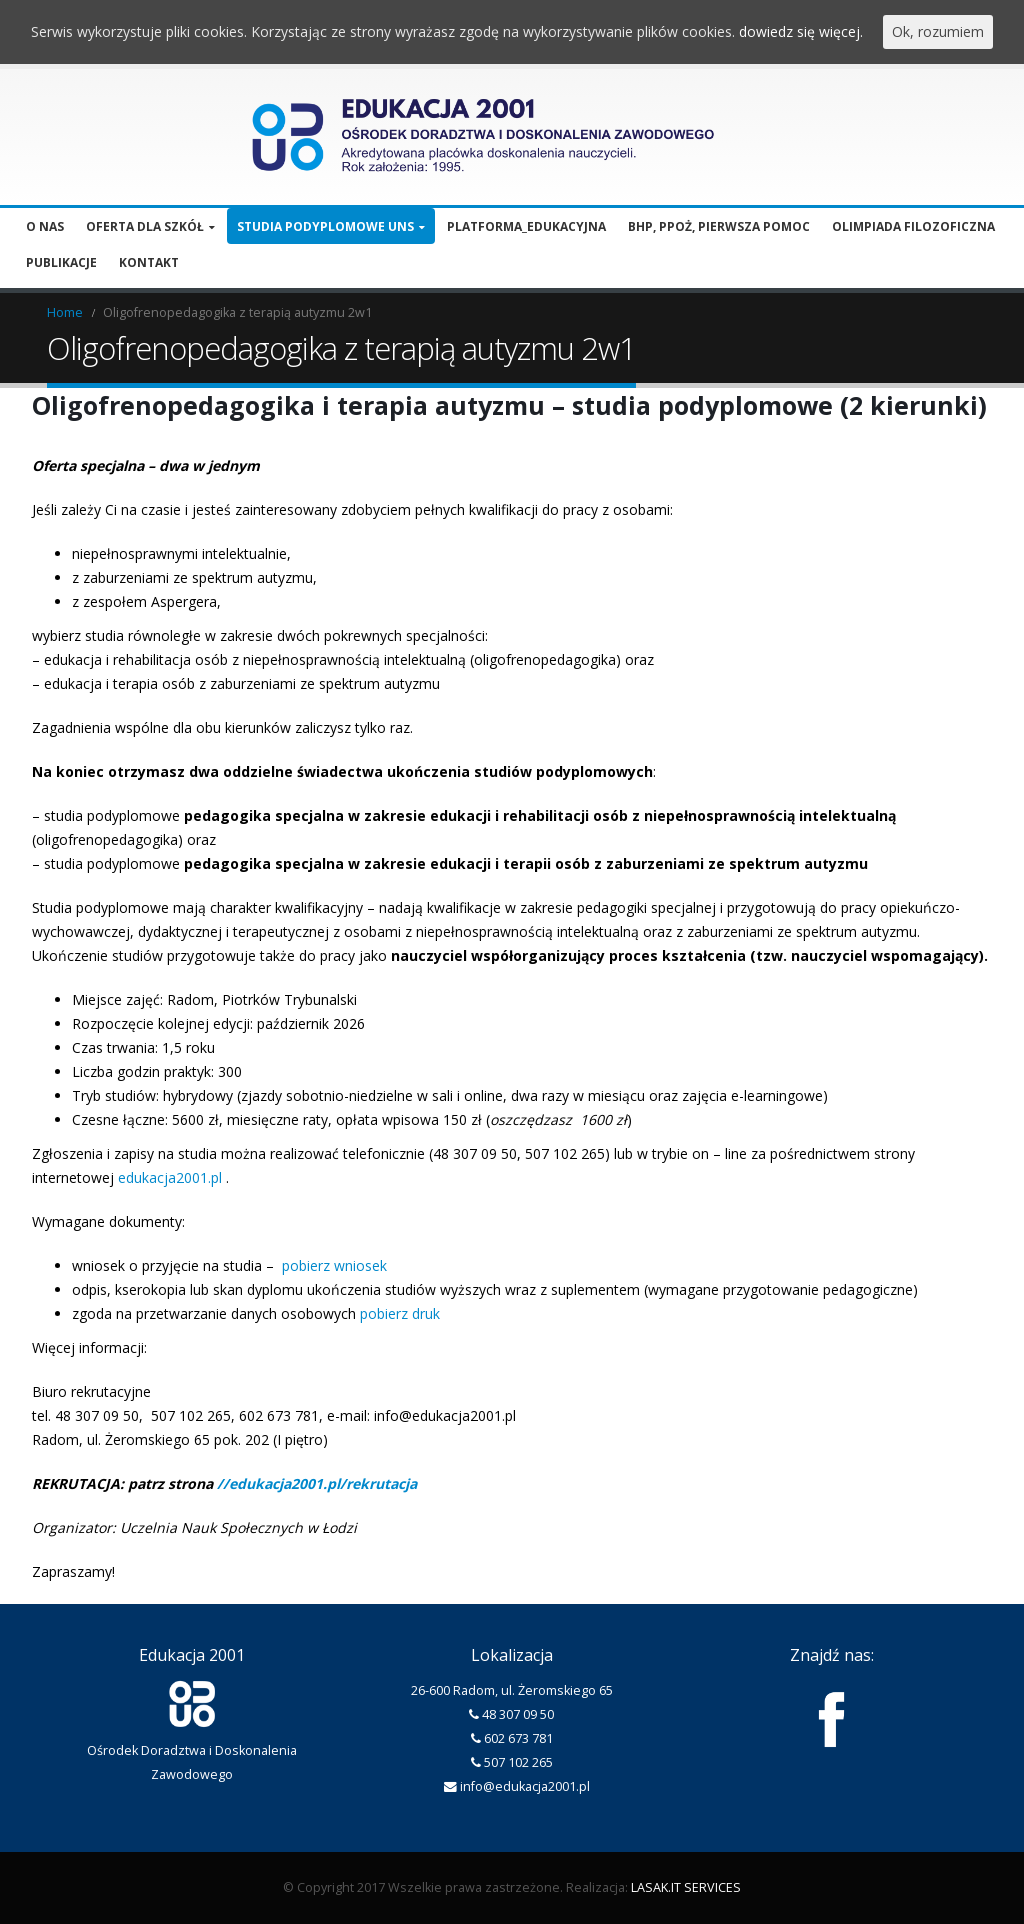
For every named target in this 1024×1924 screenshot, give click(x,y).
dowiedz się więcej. (801, 31)
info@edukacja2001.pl (525, 1786)
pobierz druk (400, 1313)
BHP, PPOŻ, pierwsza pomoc (719, 226)
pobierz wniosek (334, 1265)
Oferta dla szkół (145, 226)
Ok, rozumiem (938, 31)
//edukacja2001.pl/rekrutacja (317, 1483)
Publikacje (61, 262)
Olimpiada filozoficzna (913, 226)
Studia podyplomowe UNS (325, 226)
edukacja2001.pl (170, 1177)
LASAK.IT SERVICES (686, 1887)
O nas (45, 226)
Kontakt (149, 262)
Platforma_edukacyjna (526, 226)
